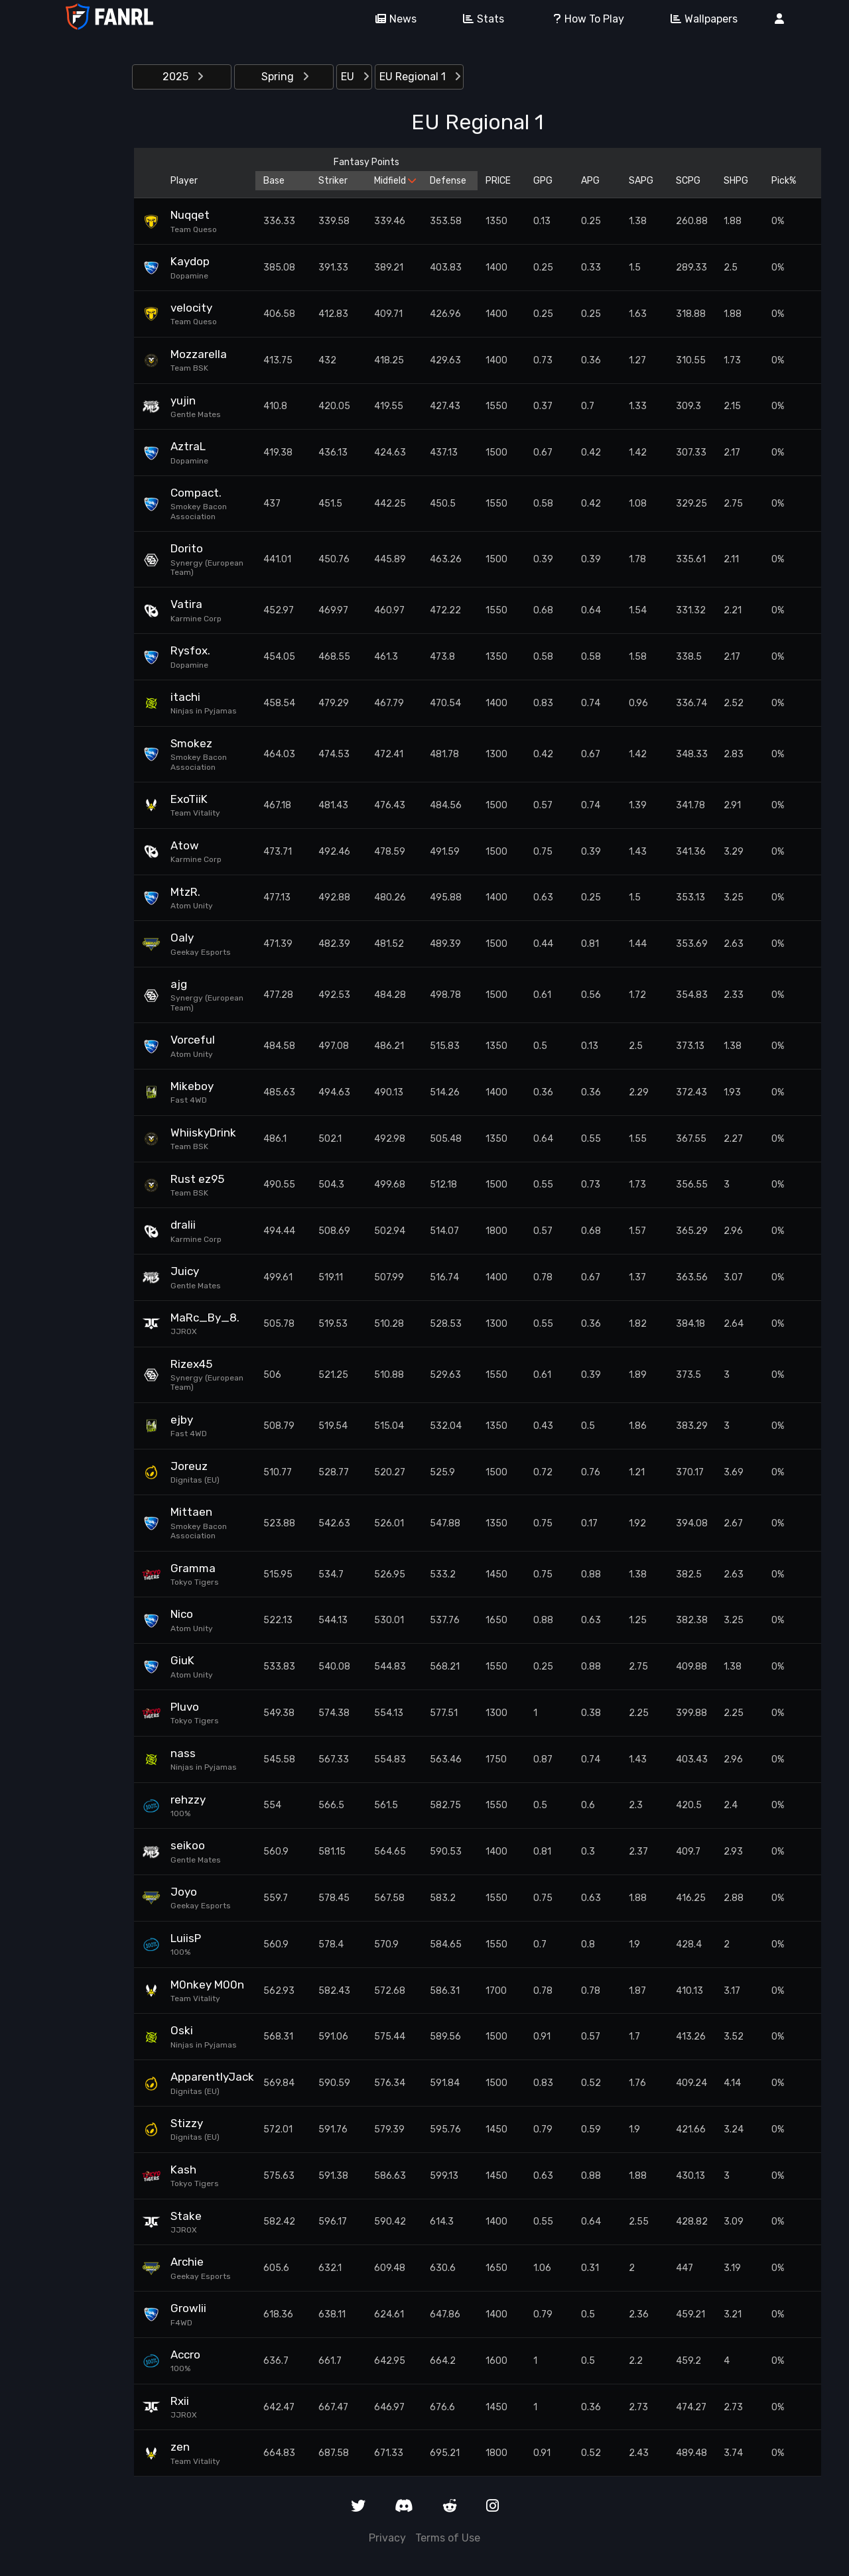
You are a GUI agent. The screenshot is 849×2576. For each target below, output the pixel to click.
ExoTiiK (189, 799)
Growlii (188, 2308)
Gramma (193, 1568)
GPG (543, 180)
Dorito (186, 548)
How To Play (582, 19)
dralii (183, 1224)
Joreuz (189, 1466)
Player (184, 180)
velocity (191, 307)
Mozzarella (198, 354)
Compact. (196, 492)
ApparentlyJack (208, 2076)
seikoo (187, 1845)
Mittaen (191, 1511)
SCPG (688, 180)
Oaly (182, 937)
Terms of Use (447, 2538)
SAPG (641, 180)
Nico (181, 1614)
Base (274, 180)
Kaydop (190, 261)
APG (590, 180)
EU (355, 76)
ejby (181, 1419)
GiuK (182, 1660)
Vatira (186, 604)
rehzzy (188, 1799)
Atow (184, 845)
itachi (185, 697)
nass (183, 1753)
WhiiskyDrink (203, 1132)
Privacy (387, 2538)
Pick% (783, 180)
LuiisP (185, 1938)
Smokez (191, 743)
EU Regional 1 (419, 76)
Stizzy (186, 2123)
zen (180, 2446)
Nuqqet (190, 214)
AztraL (188, 446)
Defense (448, 180)
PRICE (498, 180)
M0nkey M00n (207, 1984)
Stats (479, 19)
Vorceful (192, 1039)
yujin (183, 400)
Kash (183, 2169)
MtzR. (185, 891)
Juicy (184, 1271)
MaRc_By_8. (204, 1317)
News (391, 19)
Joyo (183, 1891)
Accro (185, 2354)
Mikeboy (192, 1086)
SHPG (736, 180)
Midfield (394, 180)
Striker (333, 180)
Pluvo (184, 1706)
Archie (187, 2261)
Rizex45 (191, 1364)
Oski (181, 2030)
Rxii (179, 2401)
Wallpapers (699, 19)
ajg (178, 984)
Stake (186, 2216)
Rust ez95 (197, 1179)
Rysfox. (190, 650)
